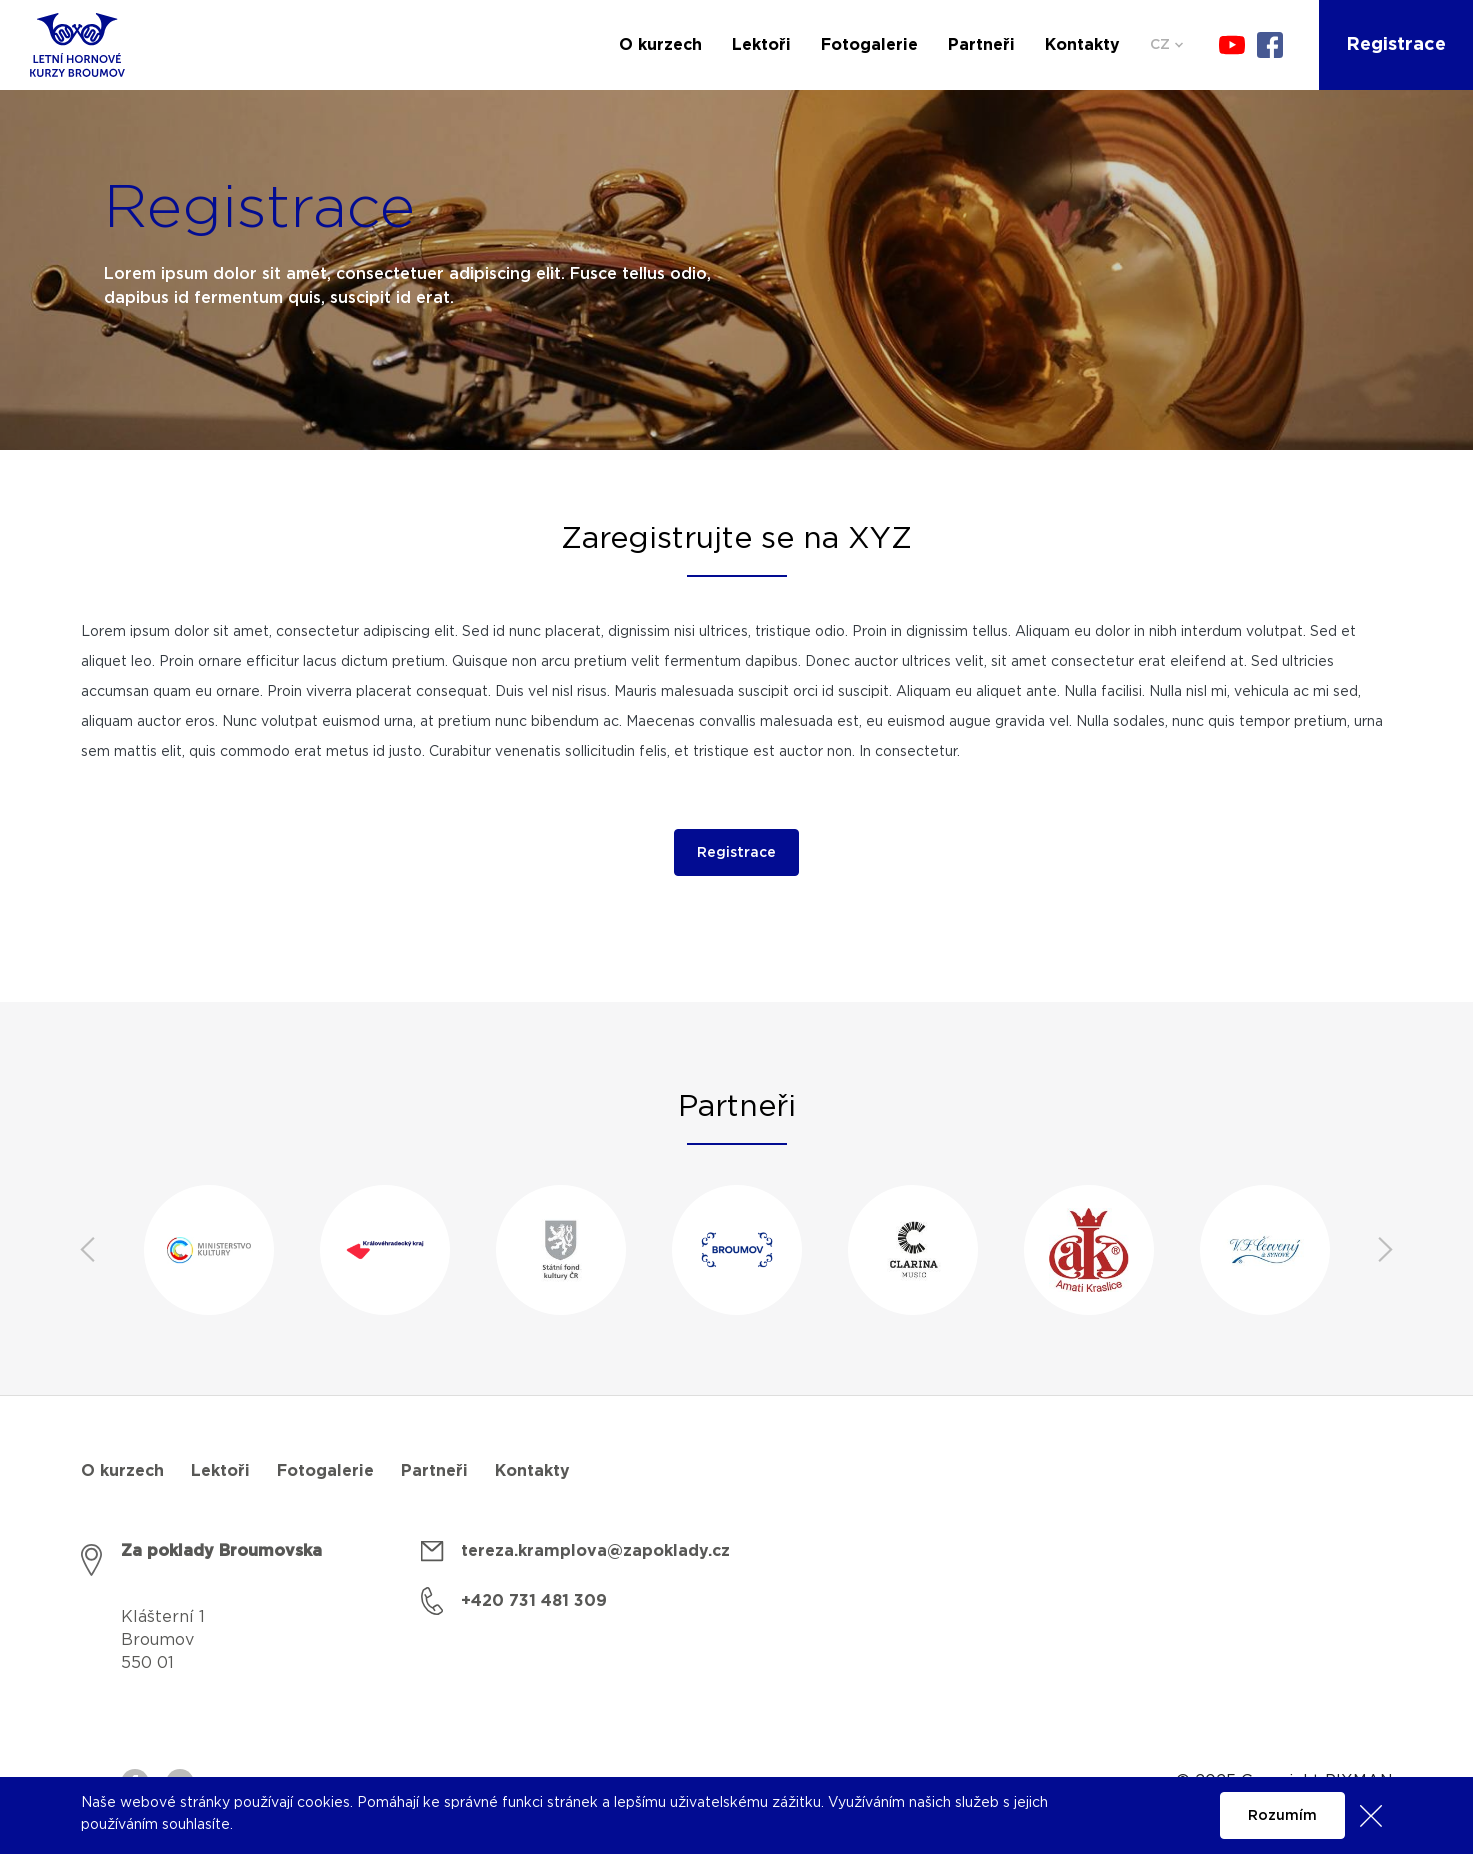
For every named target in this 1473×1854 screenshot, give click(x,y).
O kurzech (122, 1471)
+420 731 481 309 (534, 1601)
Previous (88, 1250)
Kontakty (532, 1471)
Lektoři (220, 1471)
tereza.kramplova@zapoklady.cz (595, 1551)
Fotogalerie (325, 1471)
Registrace (736, 853)
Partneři (434, 1471)
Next (1386, 1250)
